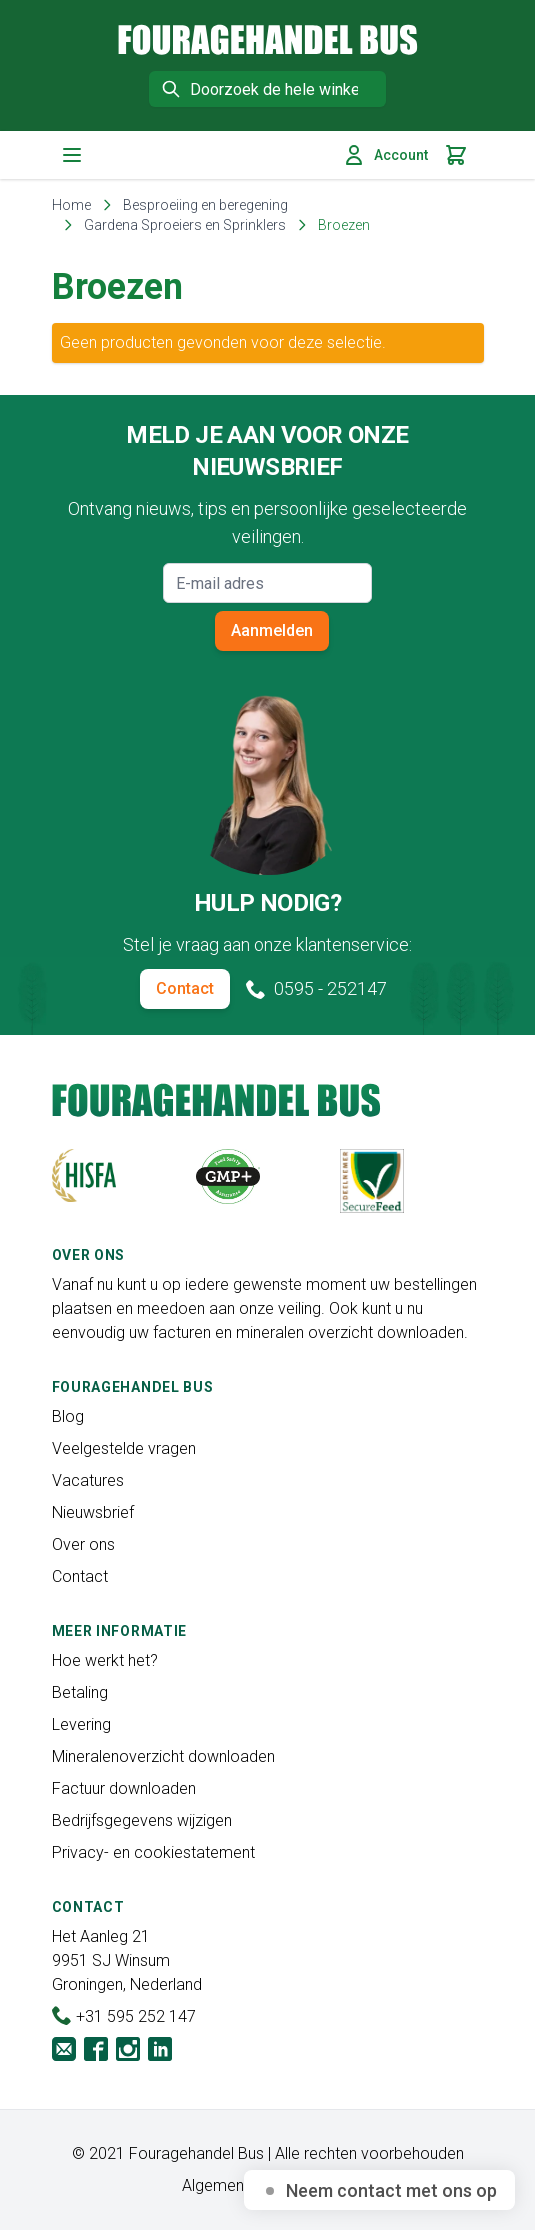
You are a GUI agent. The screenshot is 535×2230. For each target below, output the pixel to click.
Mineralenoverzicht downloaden (163, 1756)
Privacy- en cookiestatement (153, 1852)
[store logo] (268, 39)
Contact (185, 988)
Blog (68, 1416)
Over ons (83, 1544)
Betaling (80, 1692)
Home (71, 205)
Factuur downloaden (124, 1788)
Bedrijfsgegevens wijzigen (142, 1820)
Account (385, 155)
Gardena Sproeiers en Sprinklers (185, 225)
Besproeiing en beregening (205, 205)
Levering (81, 1724)
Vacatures (88, 1480)
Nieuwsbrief (93, 1512)
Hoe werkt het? (105, 1660)
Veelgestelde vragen (124, 1448)
